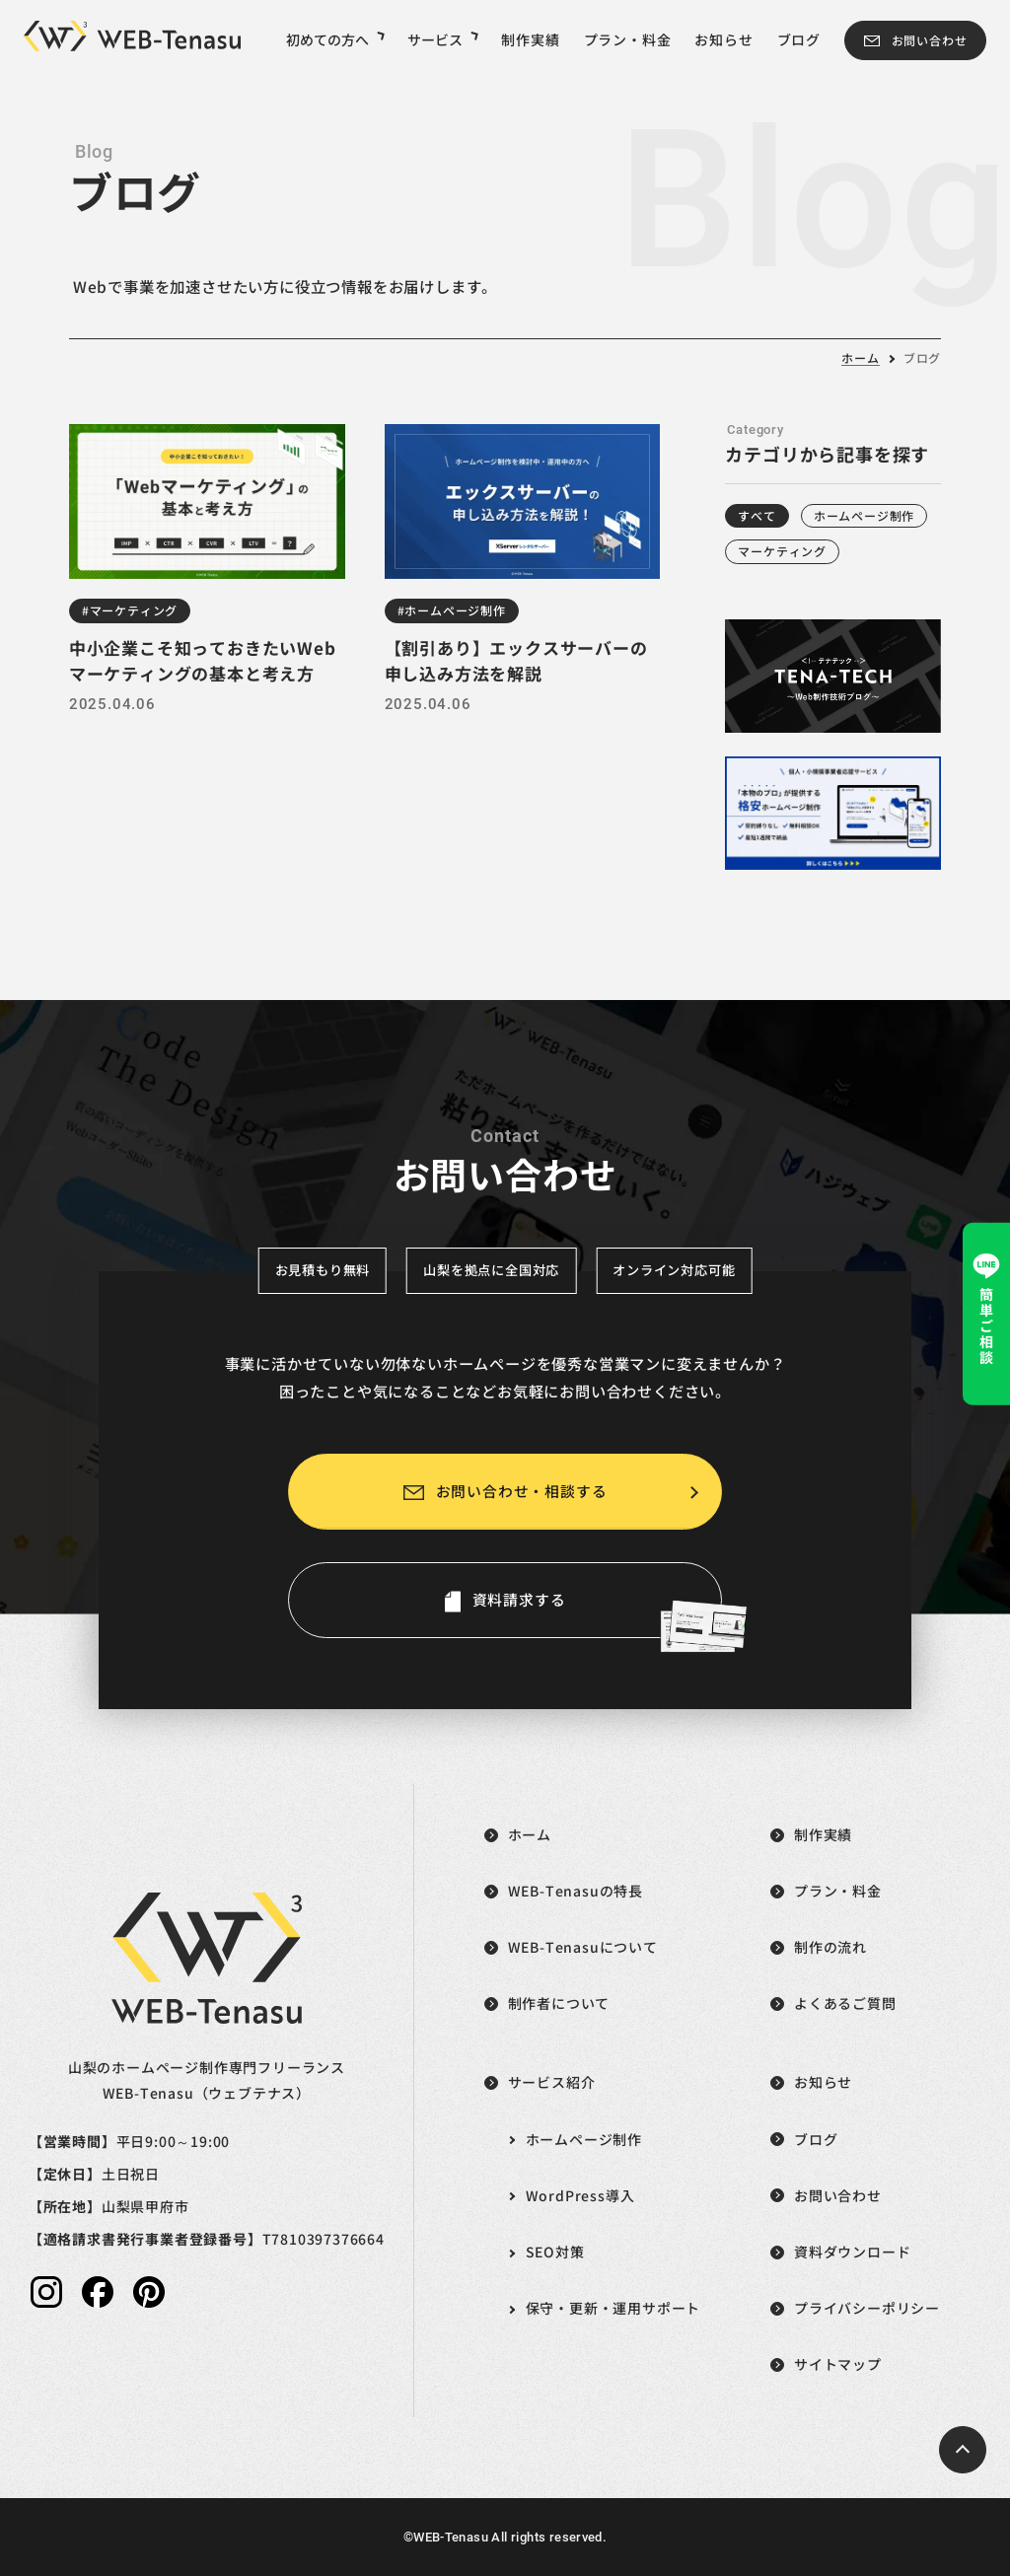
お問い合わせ (930, 40)
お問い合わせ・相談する (522, 1490)
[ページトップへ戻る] (962, 2449)
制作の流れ (830, 1947)
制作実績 (530, 39)
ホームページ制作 (864, 515)
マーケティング (782, 550)
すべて (756, 515)
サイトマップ (838, 2364)
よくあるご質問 (845, 2003)
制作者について (559, 2003)
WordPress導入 (580, 2195)
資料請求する (597, 1613)
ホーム (860, 357)
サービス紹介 (552, 2082)
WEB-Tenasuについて (583, 1947)
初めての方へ (335, 39)
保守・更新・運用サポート (613, 2308)
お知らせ (723, 39)
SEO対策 (555, 2251)
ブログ (799, 39)
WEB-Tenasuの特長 (575, 1890)
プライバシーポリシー (867, 2308)
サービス (442, 39)
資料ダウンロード (852, 2251)
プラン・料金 (628, 39)
